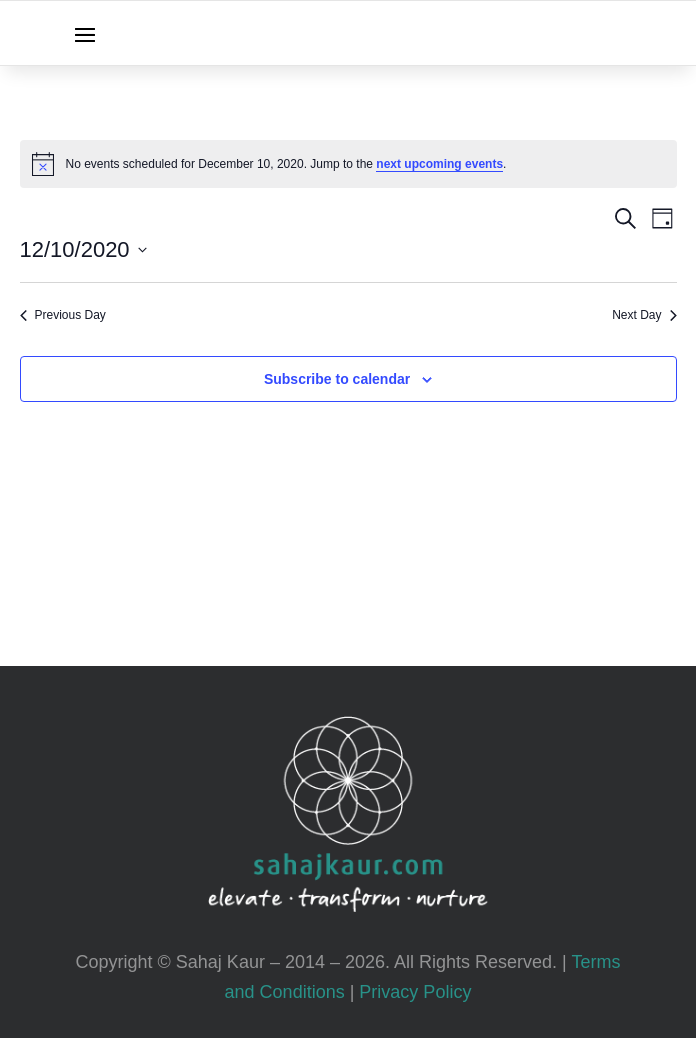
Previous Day (63, 315)
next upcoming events (439, 164)
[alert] (348, 164)
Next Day (644, 315)
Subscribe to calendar (337, 379)
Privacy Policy (415, 992)
